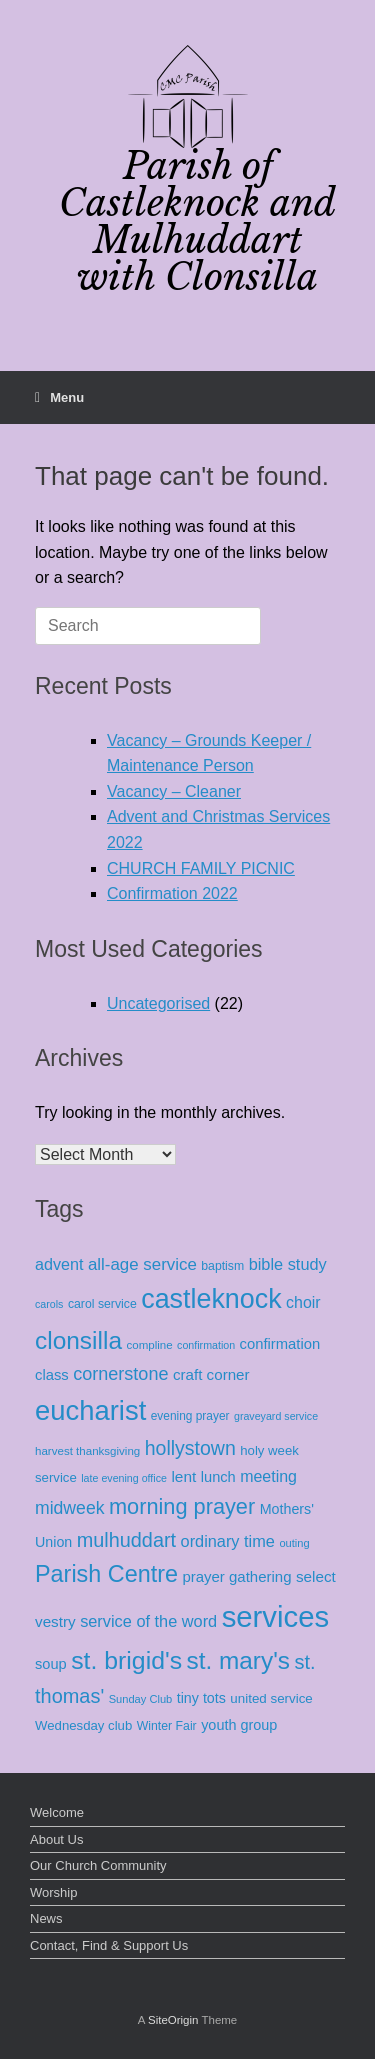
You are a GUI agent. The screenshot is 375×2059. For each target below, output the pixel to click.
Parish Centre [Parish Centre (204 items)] (106, 1574)
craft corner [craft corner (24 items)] (211, 1374)
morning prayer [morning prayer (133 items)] (182, 1506)
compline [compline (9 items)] (149, 1345)
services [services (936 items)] (276, 1616)
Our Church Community (98, 1865)
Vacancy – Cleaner (174, 791)
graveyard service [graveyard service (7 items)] (276, 1416)
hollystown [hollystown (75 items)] (190, 1448)
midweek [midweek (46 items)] (69, 1508)
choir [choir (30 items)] (303, 1302)
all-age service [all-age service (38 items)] (142, 1264)
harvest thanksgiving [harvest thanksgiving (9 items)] (87, 1451)
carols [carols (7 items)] (49, 1304)
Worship (53, 1892)
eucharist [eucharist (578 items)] (90, 1410)
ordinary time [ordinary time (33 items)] (228, 1541)
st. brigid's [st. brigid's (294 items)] (126, 1660)
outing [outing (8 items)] (294, 1543)
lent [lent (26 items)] (183, 1476)
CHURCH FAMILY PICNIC (201, 868)
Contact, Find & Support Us (109, 1945)
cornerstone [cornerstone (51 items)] (120, 1374)
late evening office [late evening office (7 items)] (124, 1478)
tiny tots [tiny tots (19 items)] (201, 1698)
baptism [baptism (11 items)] (222, 1266)
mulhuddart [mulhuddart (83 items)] (126, 1540)
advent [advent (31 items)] (59, 1264)
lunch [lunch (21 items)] (218, 1477)
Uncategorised (158, 1003)
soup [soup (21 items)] (51, 1664)
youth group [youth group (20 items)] (239, 1725)
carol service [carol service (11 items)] (102, 1304)
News (46, 1918)
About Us (56, 1839)
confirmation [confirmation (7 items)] (206, 1345)
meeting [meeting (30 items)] (268, 1476)
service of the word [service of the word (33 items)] (148, 1621)
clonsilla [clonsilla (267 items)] (78, 1340)
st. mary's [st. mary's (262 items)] (238, 1660)
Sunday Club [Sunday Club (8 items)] (141, 1699)
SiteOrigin (173, 2020)
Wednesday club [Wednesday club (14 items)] (83, 1725)
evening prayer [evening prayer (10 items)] (190, 1416)
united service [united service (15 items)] (271, 1698)
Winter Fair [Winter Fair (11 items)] (167, 1726)
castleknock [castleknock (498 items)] (211, 1299)
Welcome (57, 1812)
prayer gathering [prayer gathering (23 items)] (236, 1576)
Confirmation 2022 (172, 893)
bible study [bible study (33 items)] (288, 1264)
